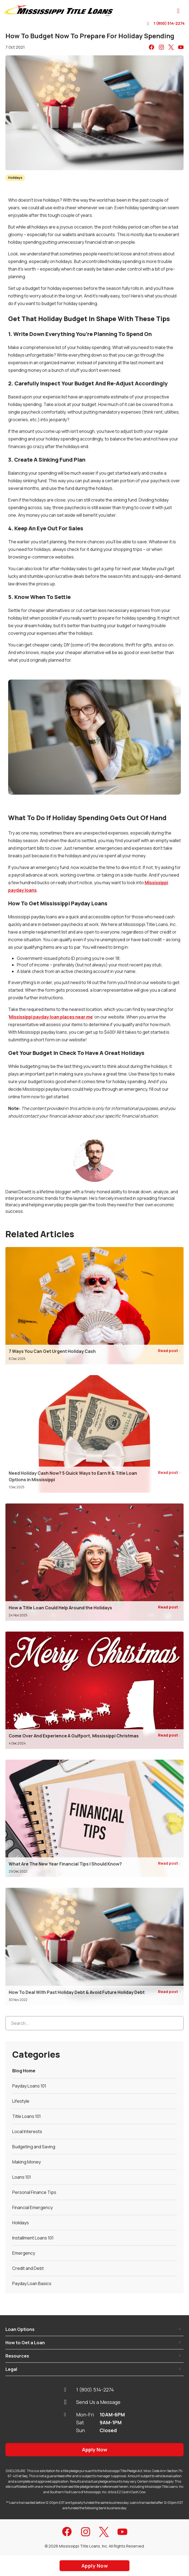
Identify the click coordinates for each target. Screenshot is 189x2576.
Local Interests (27, 2131)
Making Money (26, 2162)
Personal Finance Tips (34, 2192)
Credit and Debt (28, 2268)
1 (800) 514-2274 (166, 23)
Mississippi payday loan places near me (51, 1017)
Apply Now (94, 2449)
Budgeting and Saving (33, 2147)
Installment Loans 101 (33, 2238)
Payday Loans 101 (29, 2086)
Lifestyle (20, 2101)
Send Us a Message (92, 2402)
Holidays (15, 177)
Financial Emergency (32, 2207)
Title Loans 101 (26, 2116)
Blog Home (23, 2071)
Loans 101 (21, 2177)
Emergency (23, 2253)
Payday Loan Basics (31, 2283)
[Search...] (94, 2023)
